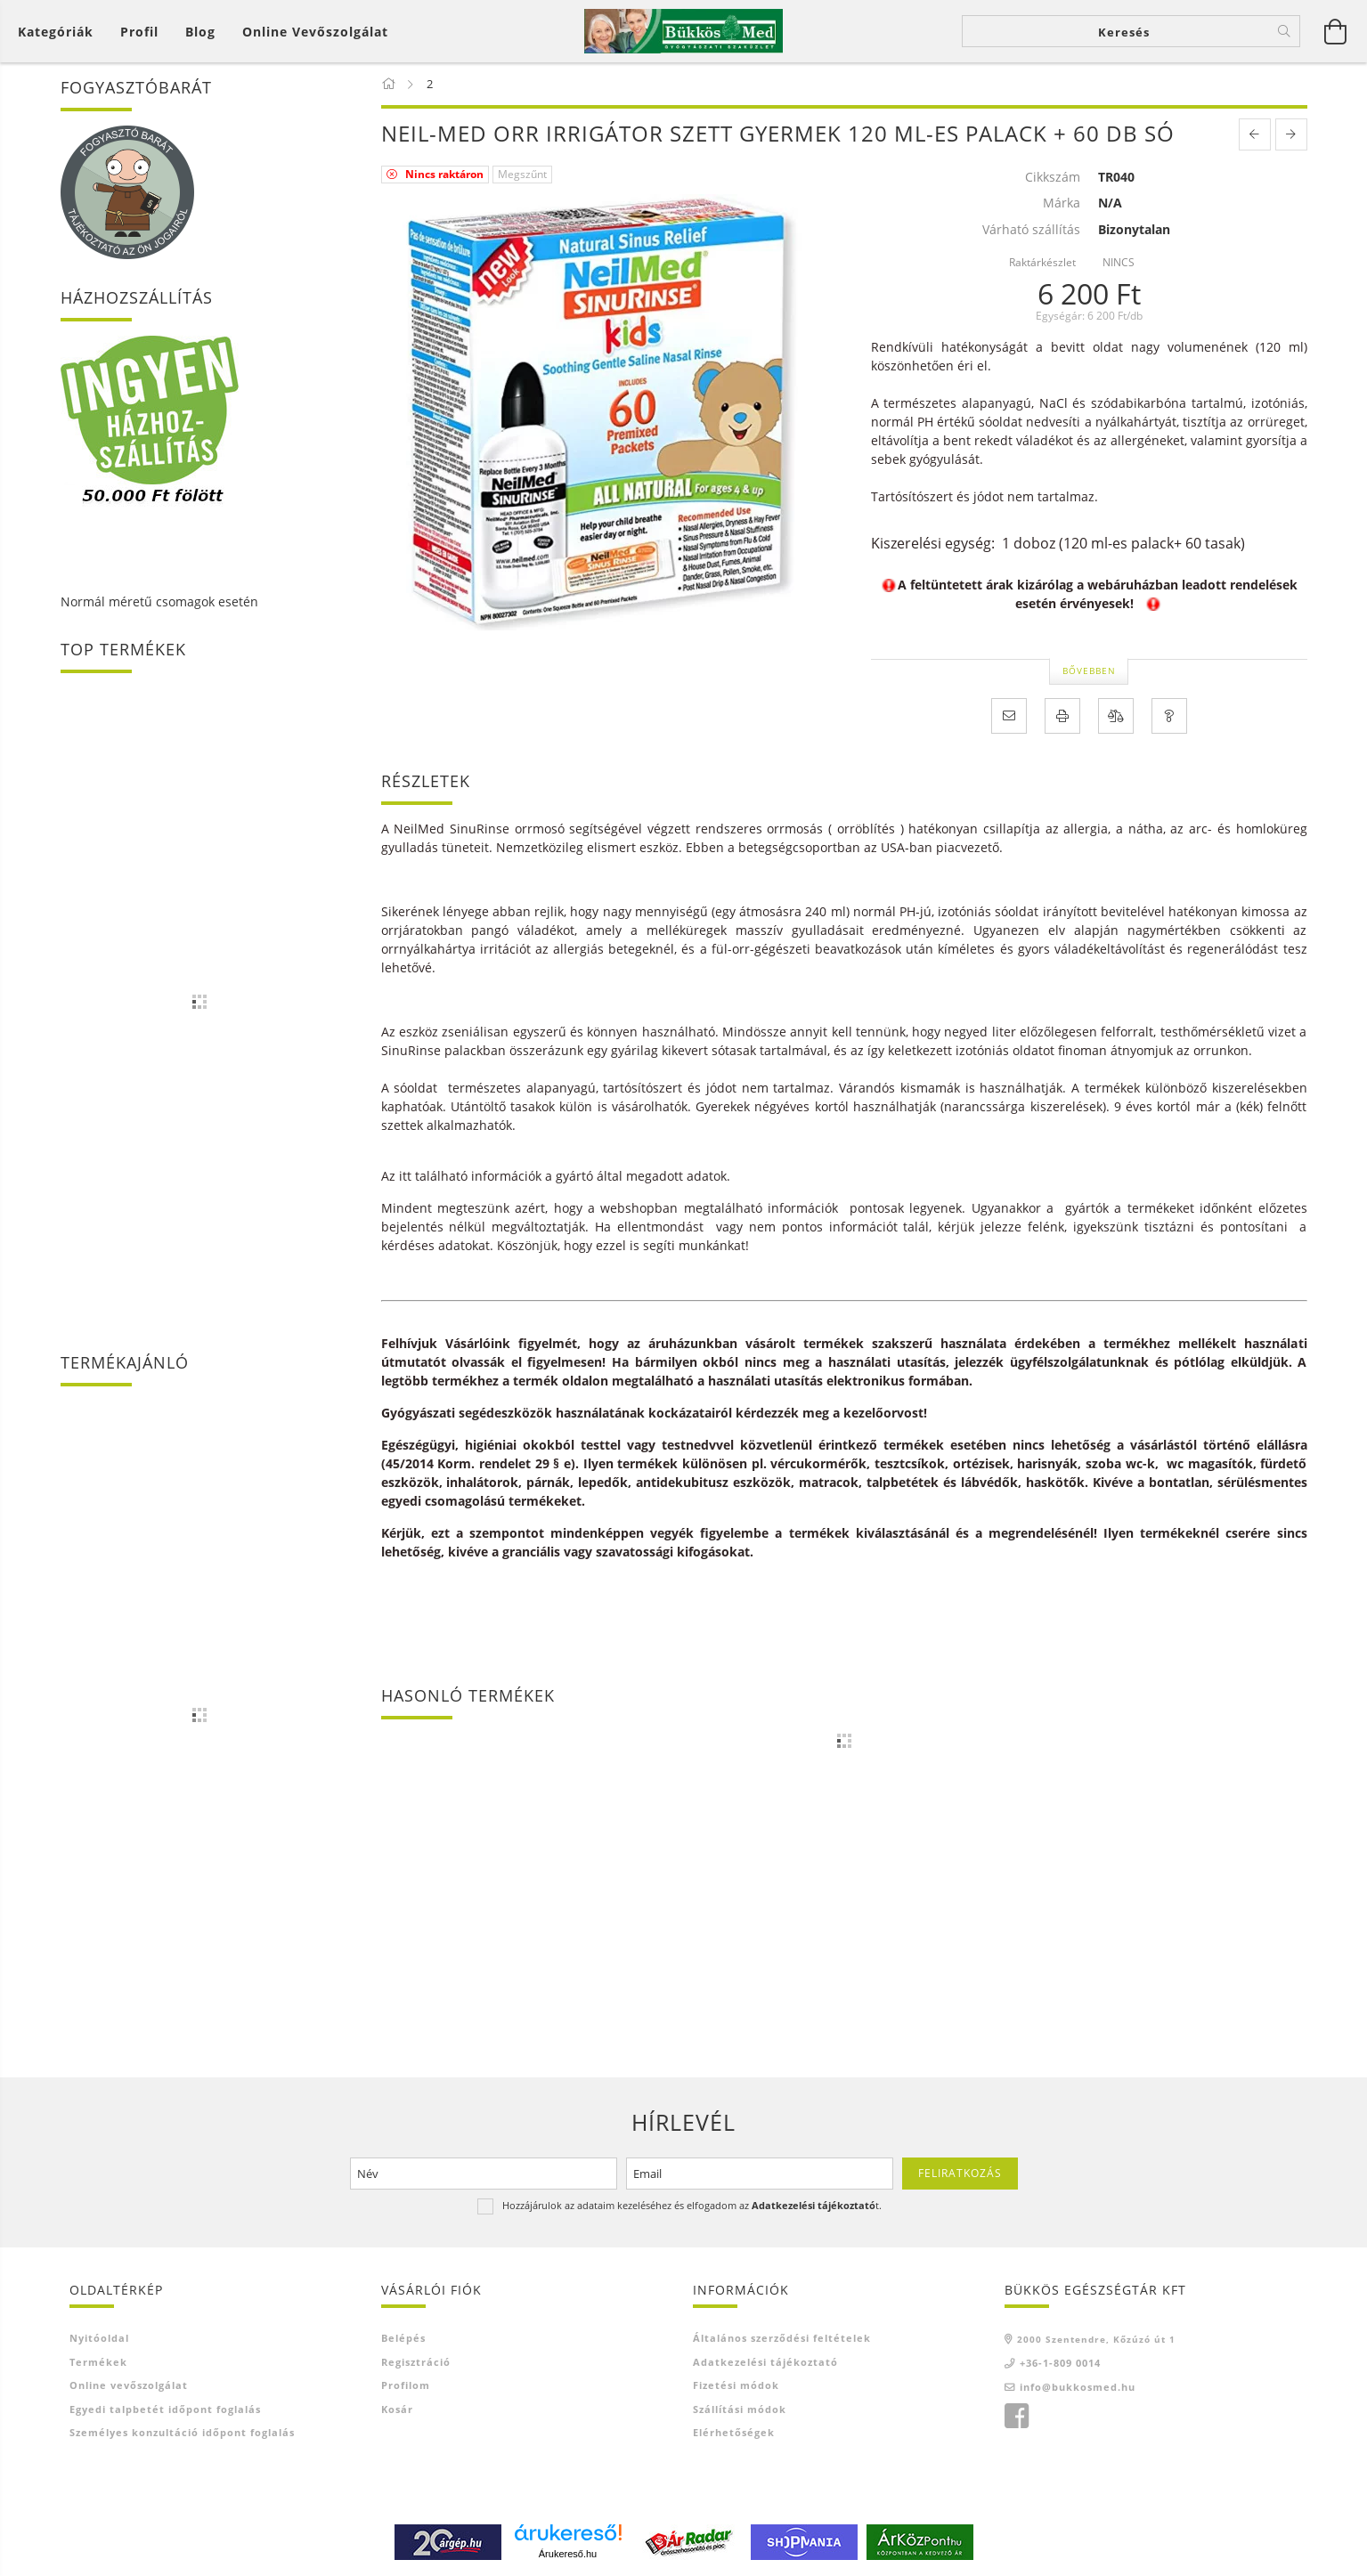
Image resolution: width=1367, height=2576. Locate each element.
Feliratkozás (960, 2173)
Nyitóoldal (99, 2338)
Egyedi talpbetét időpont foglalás (165, 2409)
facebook (1016, 2417)
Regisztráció (416, 2362)
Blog (200, 31)
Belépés (403, 2338)
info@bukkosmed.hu (1077, 2386)
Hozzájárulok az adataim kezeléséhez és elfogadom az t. (692, 2205)
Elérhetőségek (734, 2433)
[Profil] (139, 31)
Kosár (397, 2409)
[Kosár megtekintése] (1336, 31)
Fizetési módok (736, 2386)
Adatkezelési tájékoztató (765, 2362)
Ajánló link (723, 2456)
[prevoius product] (1255, 134)
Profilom (405, 2386)
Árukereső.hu (568, 2553)
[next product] (1291, 134)
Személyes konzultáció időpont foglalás (182, 2433)
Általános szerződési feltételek (782, 2338)
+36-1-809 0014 (1060, 2363)
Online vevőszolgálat (315, 31)
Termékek (98, 2362)
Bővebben (1089, 670)
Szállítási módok (739, 2409)
